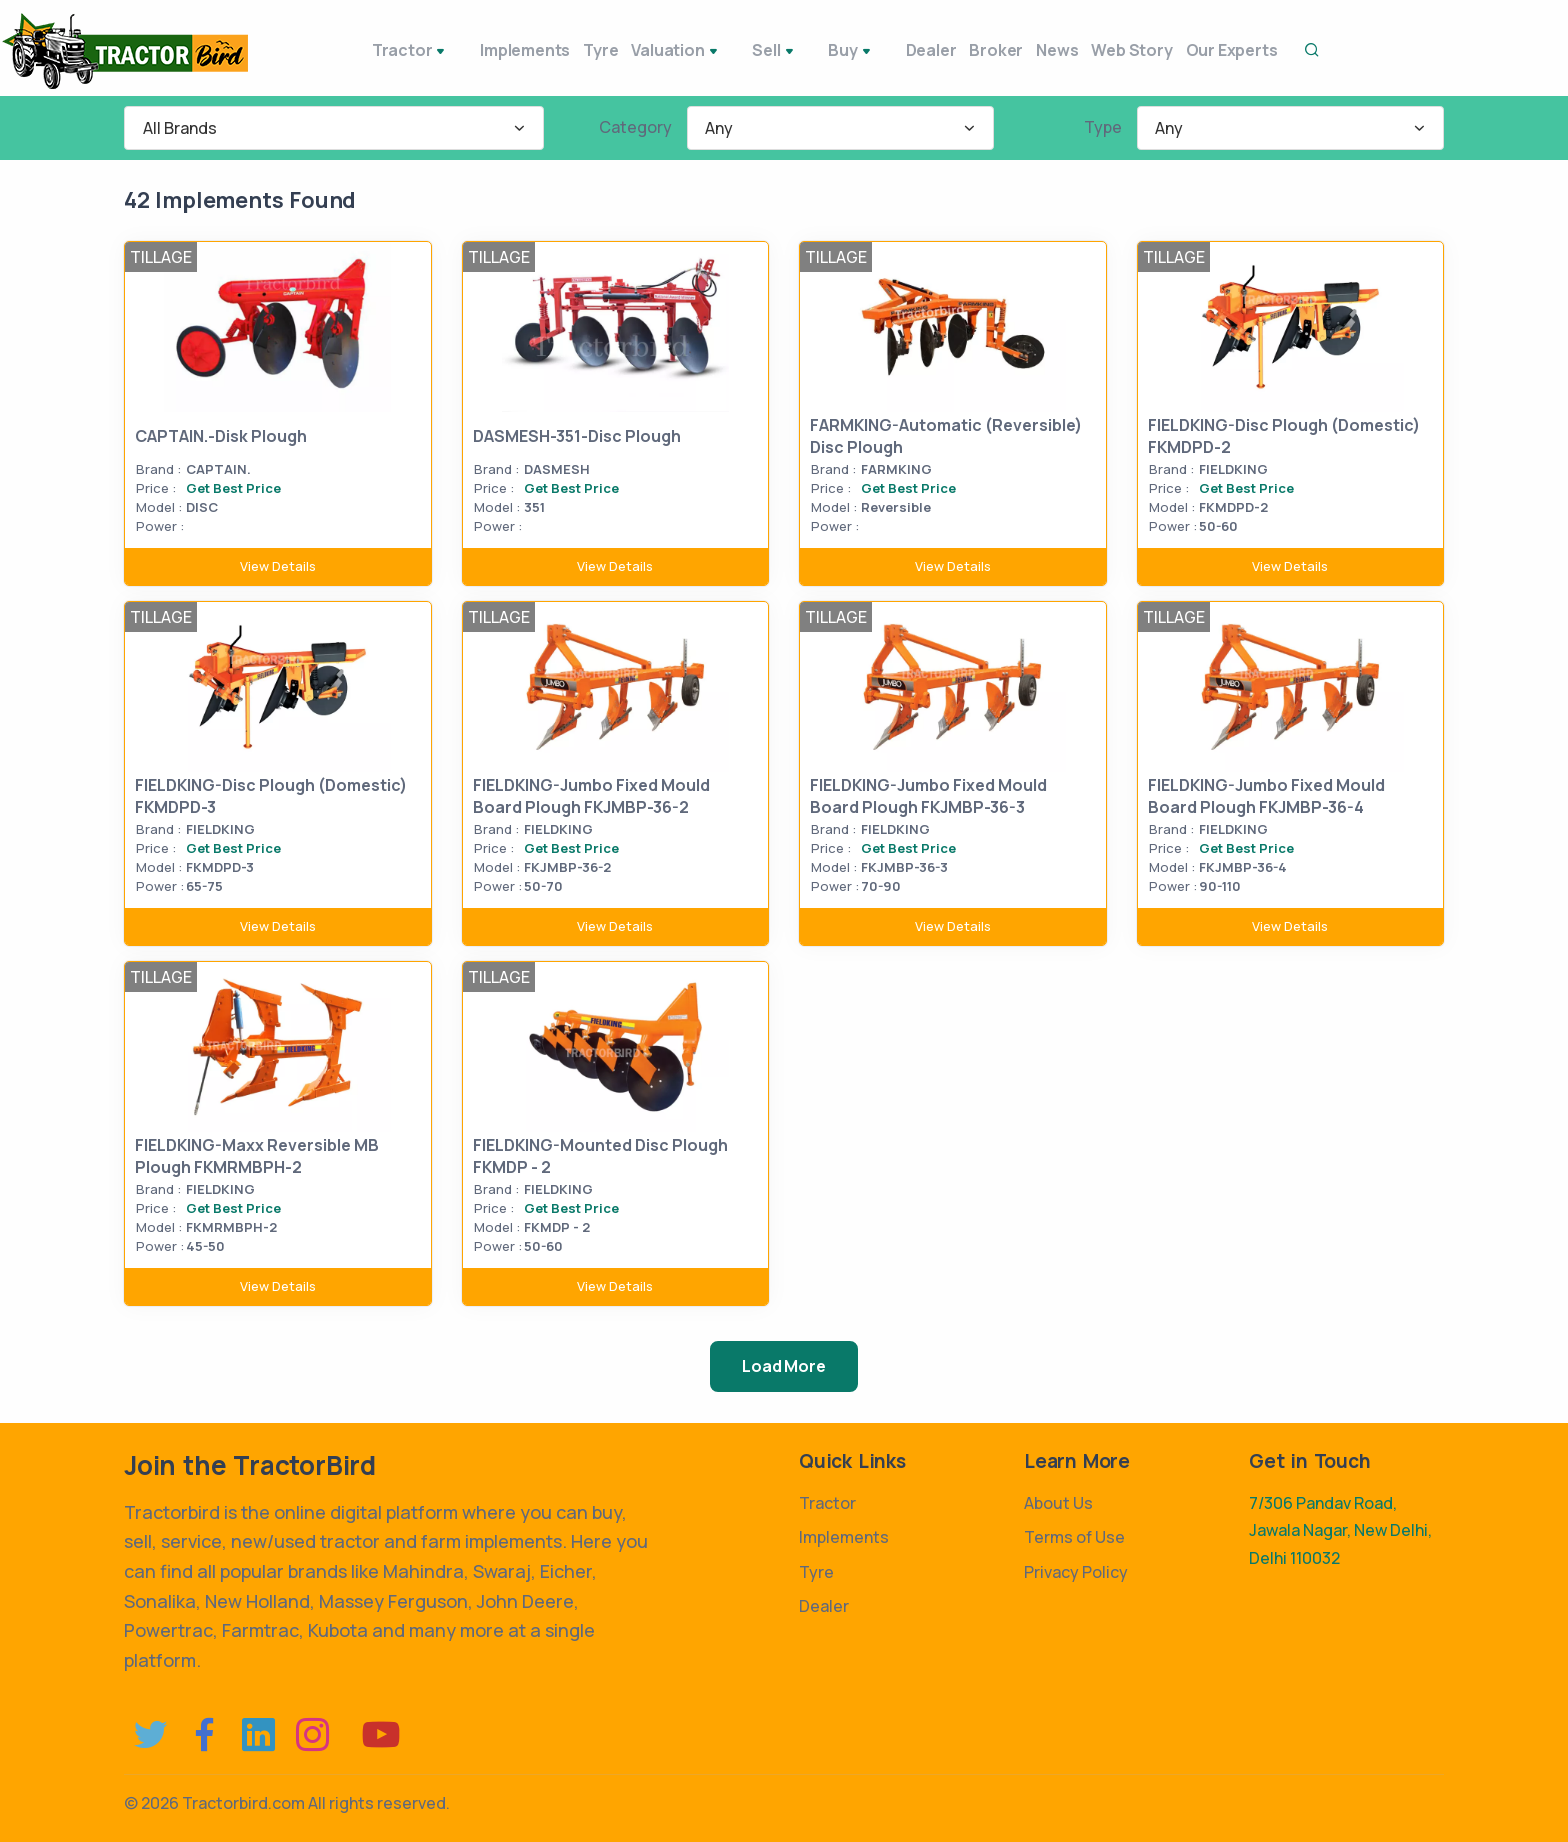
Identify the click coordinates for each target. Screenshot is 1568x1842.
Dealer (872, 50)
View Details (278, 566)
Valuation (650, 52)
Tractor (369, 52)
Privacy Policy (1076, 1572)
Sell (738, 52)
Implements (474, 50)
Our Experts (1225, 50)
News (1025, 50)
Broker (951, 50)
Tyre (562, 50)
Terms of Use (1074, 1537)
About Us (1058, 1503)
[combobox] (334, 128)
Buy (803, 52)
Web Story (1112, 50)
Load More (783, 1366)
